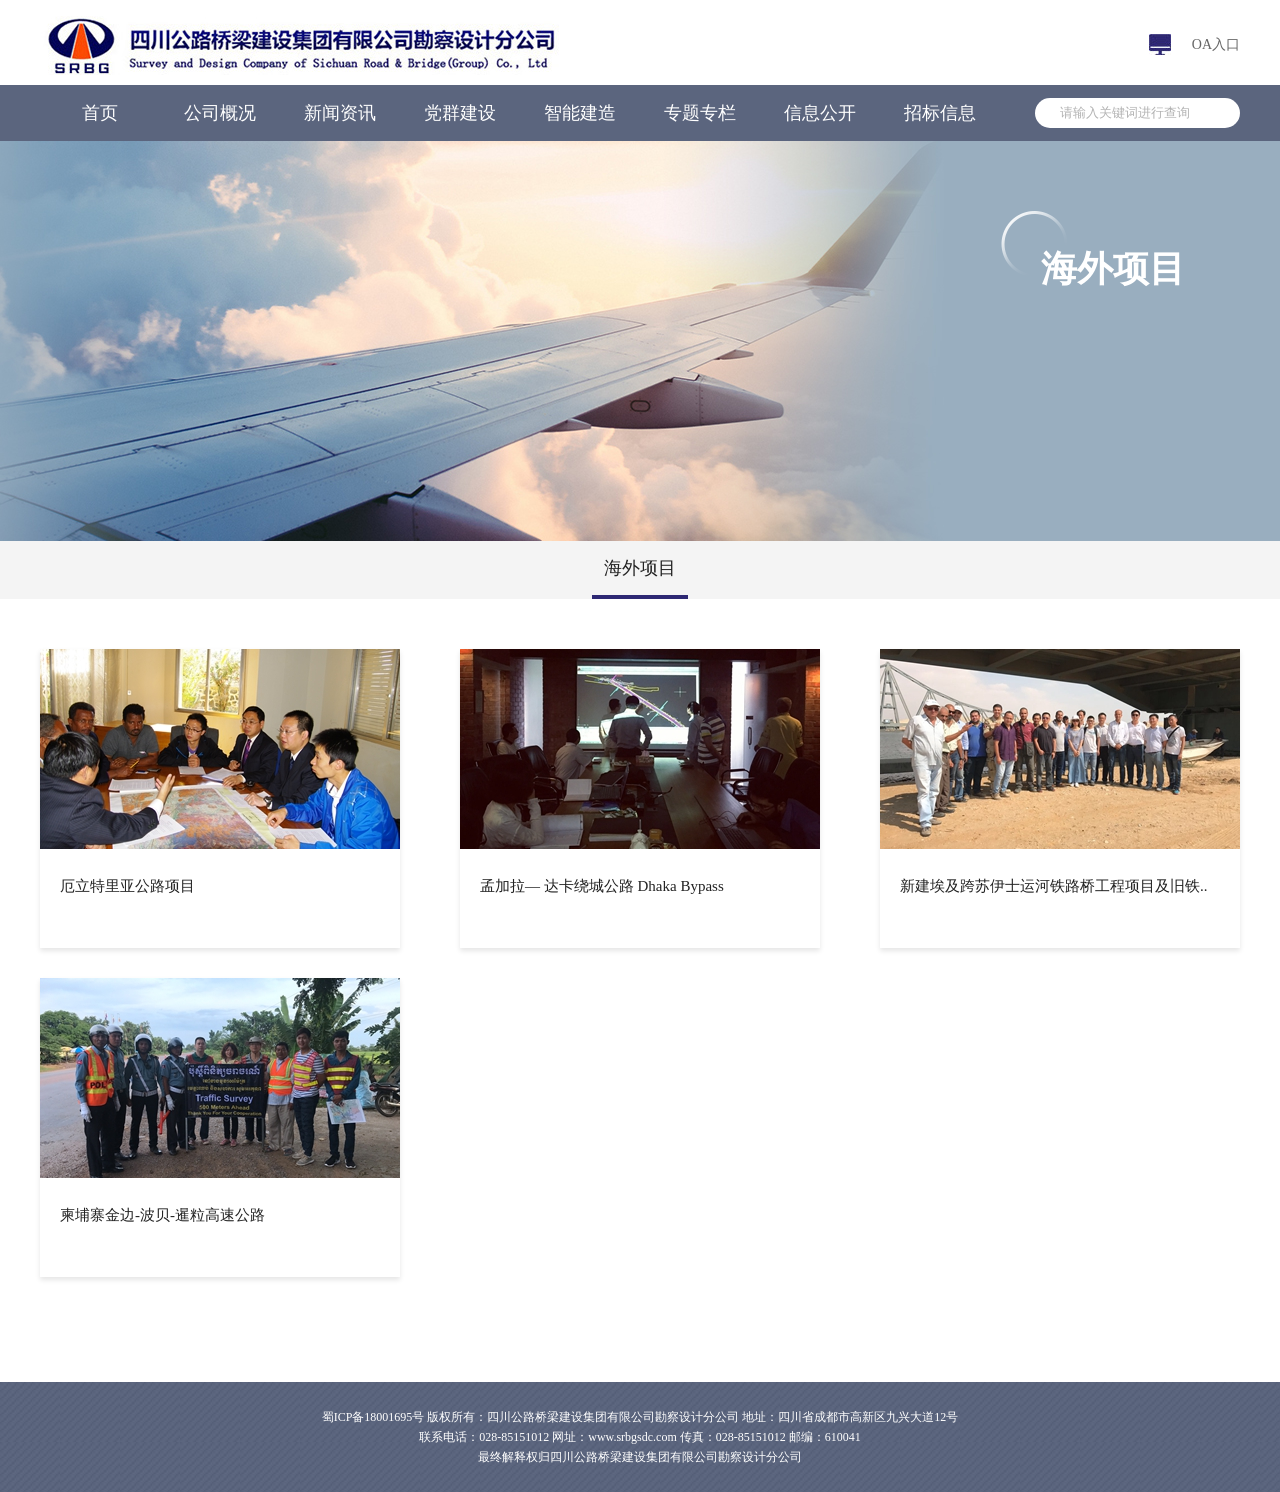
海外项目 (640, 568)
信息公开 (820, 113)
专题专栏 (700, 113)
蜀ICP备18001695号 (373, 1417)
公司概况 (220, 113)
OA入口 (1216, 44)
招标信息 (940, 113)
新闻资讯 (340, 113)
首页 (100, 113)
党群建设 (460, 113)
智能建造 (580, 113)
